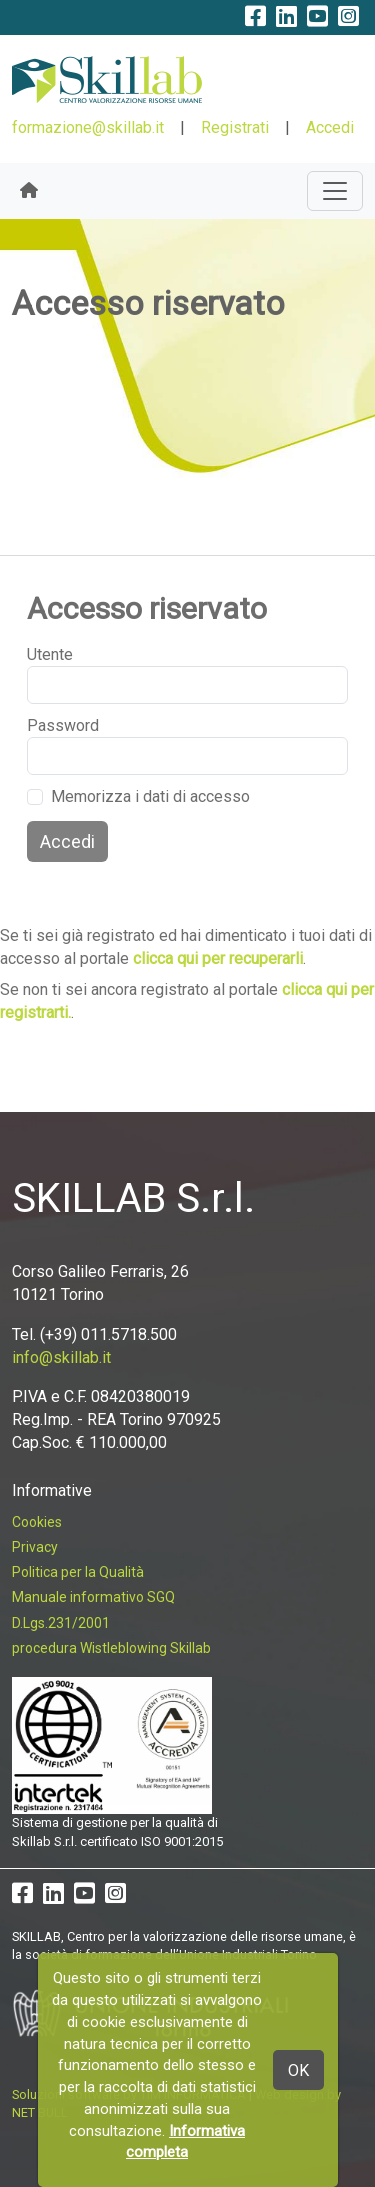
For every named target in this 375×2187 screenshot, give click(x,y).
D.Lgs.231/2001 (61, 1623)
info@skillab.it (61, 1357)
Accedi (330, 127)
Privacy (35, 1547)
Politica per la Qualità (78, 1572)
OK (298, 2070)
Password (63, 725)
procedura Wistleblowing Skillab (111, 1648)
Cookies (37, 1522)
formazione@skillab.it (88, 127)
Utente (50, 654)
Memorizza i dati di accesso (150, 796)
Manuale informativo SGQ (93, 1597)
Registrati (235, 127)
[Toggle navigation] (335, 191)
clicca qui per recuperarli (218, 958)
